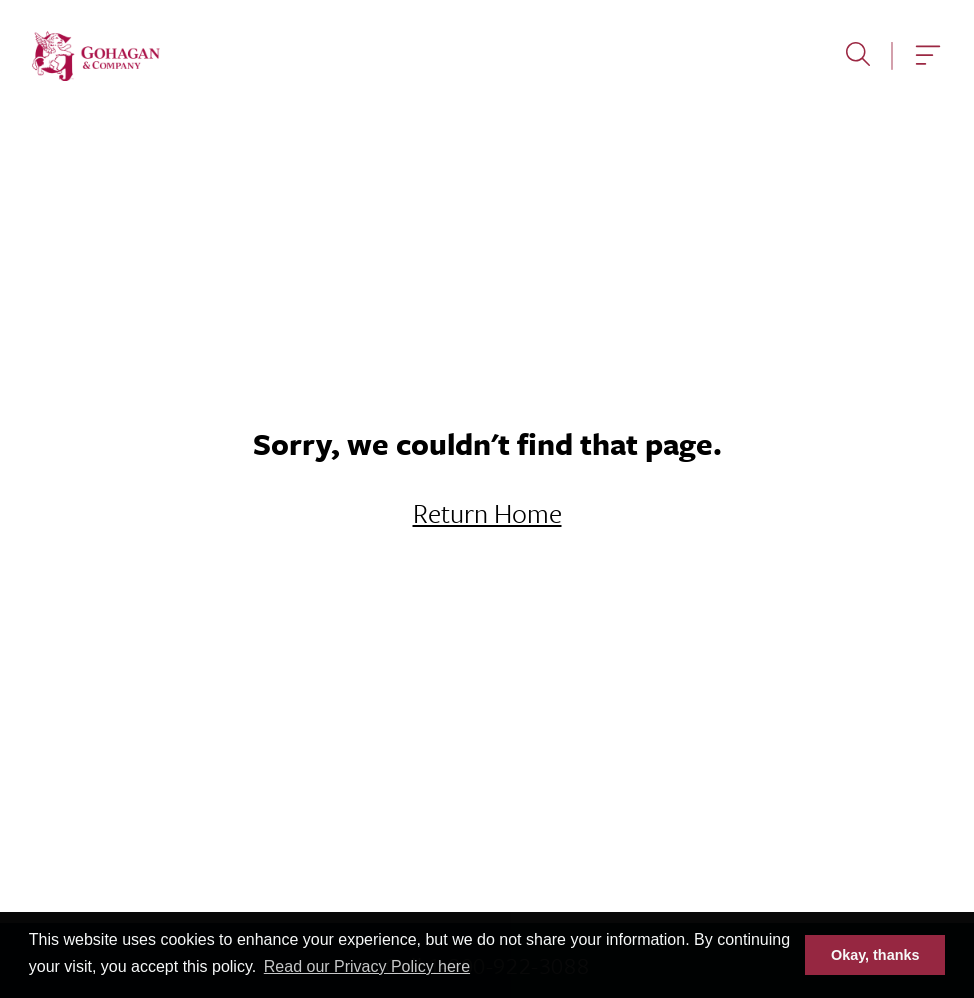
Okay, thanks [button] (875, 955)
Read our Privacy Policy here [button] (367, 966)
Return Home (487, 513)
